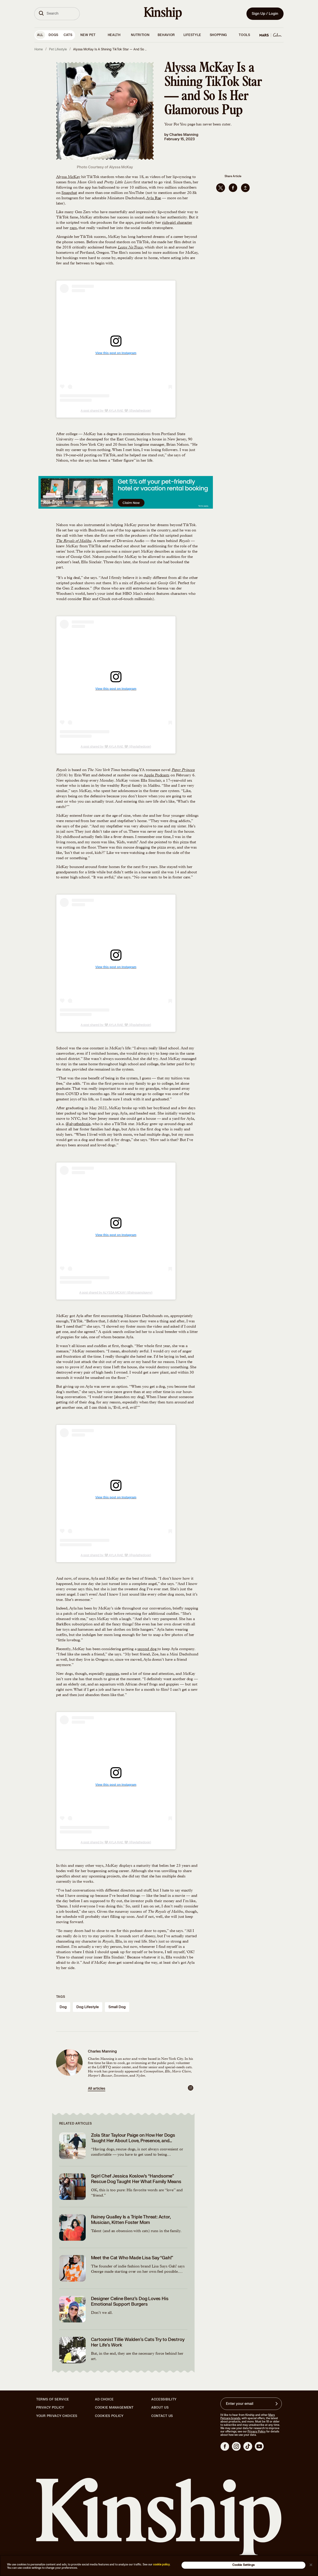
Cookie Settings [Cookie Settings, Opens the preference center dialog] (243, 2565)
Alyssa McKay (68, 177)
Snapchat (69, 193)
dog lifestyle (87, 2007)
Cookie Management (114, 2407)
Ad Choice (104, 2400)
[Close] (311, 2565)
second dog (147, 1649)
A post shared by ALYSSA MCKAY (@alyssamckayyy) (115, 1292)
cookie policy (161, 2564)
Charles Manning (183, 135)
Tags (60, 1997)
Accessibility (164, 2400)
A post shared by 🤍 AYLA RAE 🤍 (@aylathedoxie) (116, 410)
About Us (160, 2407)
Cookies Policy (109, 2416)
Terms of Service (52, 2399)
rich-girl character (177, 223)
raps (73, 228)
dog (63, 2007)
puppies (112, 1674)
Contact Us (162, 2416)
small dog (117, 2007)
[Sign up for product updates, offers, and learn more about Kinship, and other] (277, 2404)
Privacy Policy (50, 2408)
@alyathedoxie (78, 1124)
